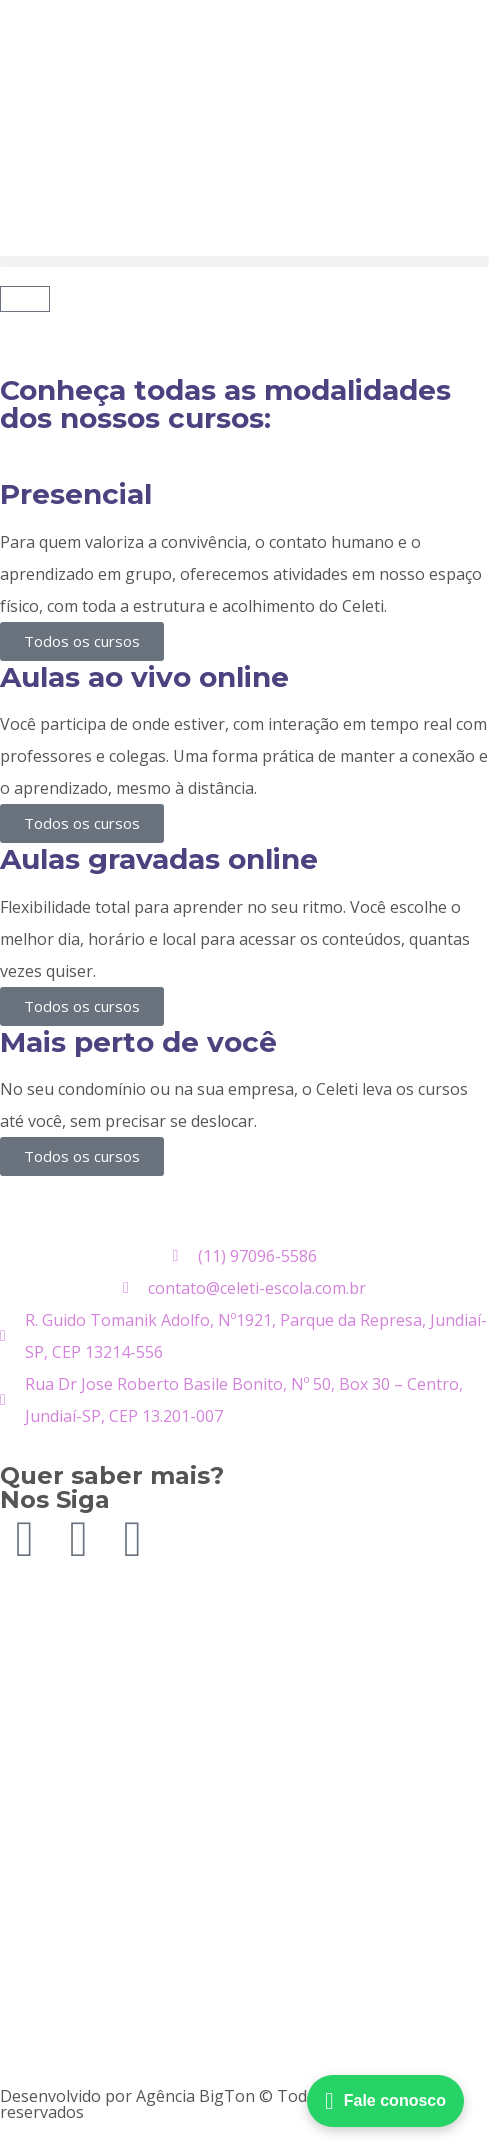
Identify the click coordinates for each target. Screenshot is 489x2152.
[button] (244, 261)
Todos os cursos (82, 641)
